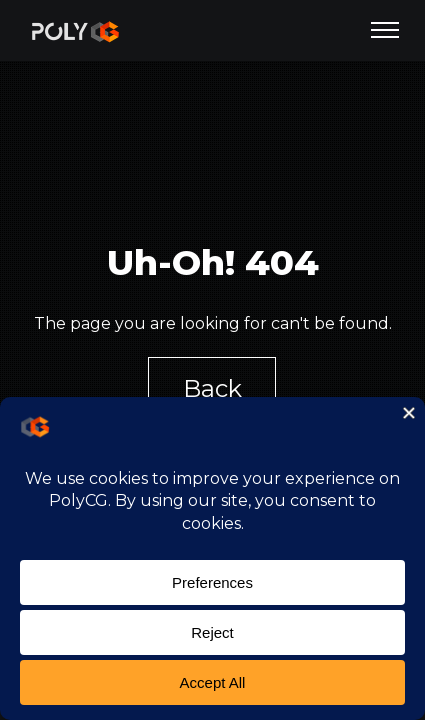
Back (212, 388)
